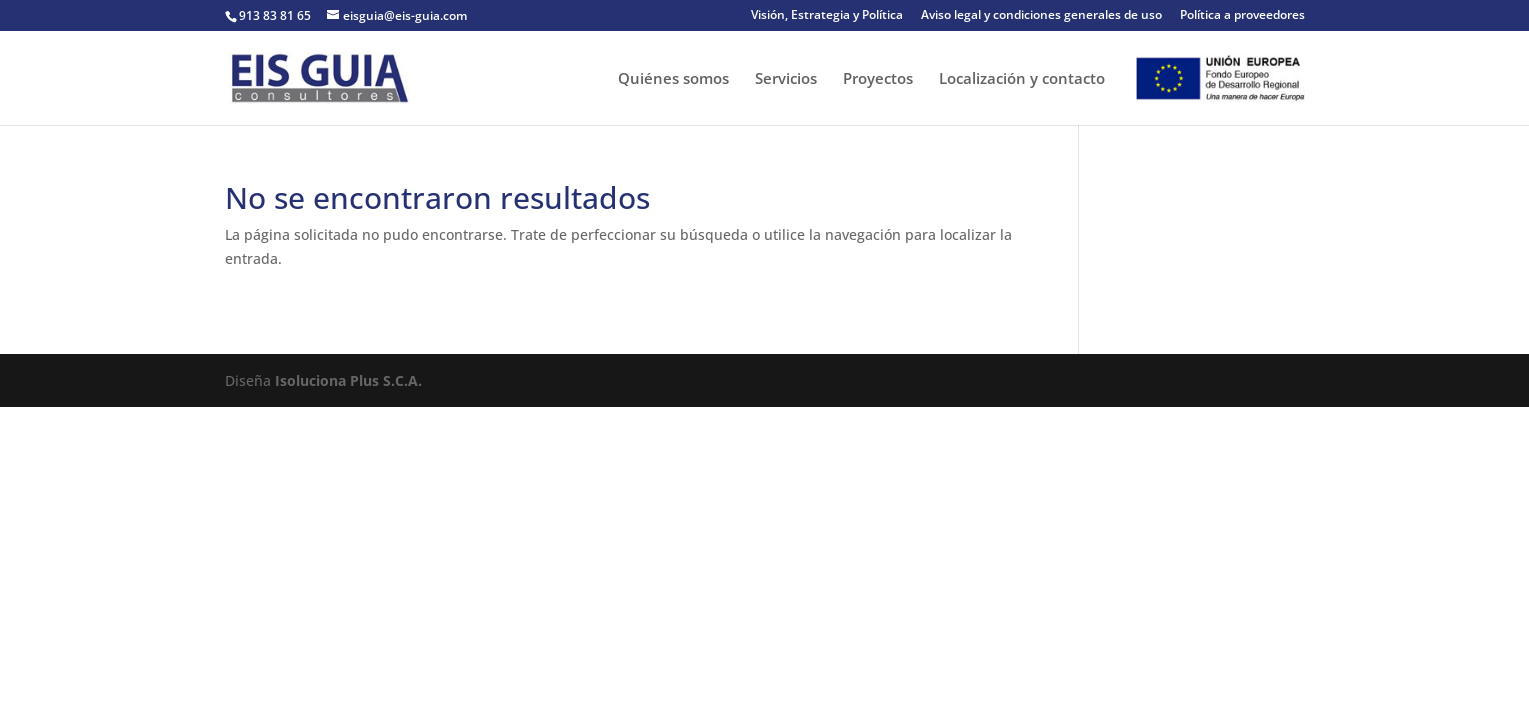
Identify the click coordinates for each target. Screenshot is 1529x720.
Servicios (786, 79)
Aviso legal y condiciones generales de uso (1041, 16)
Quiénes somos (673, 79)
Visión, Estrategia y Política (827, 16)
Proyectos (878, 79)
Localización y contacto (1022, 79)
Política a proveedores (1242, 16)
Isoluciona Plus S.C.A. (348, 380)
